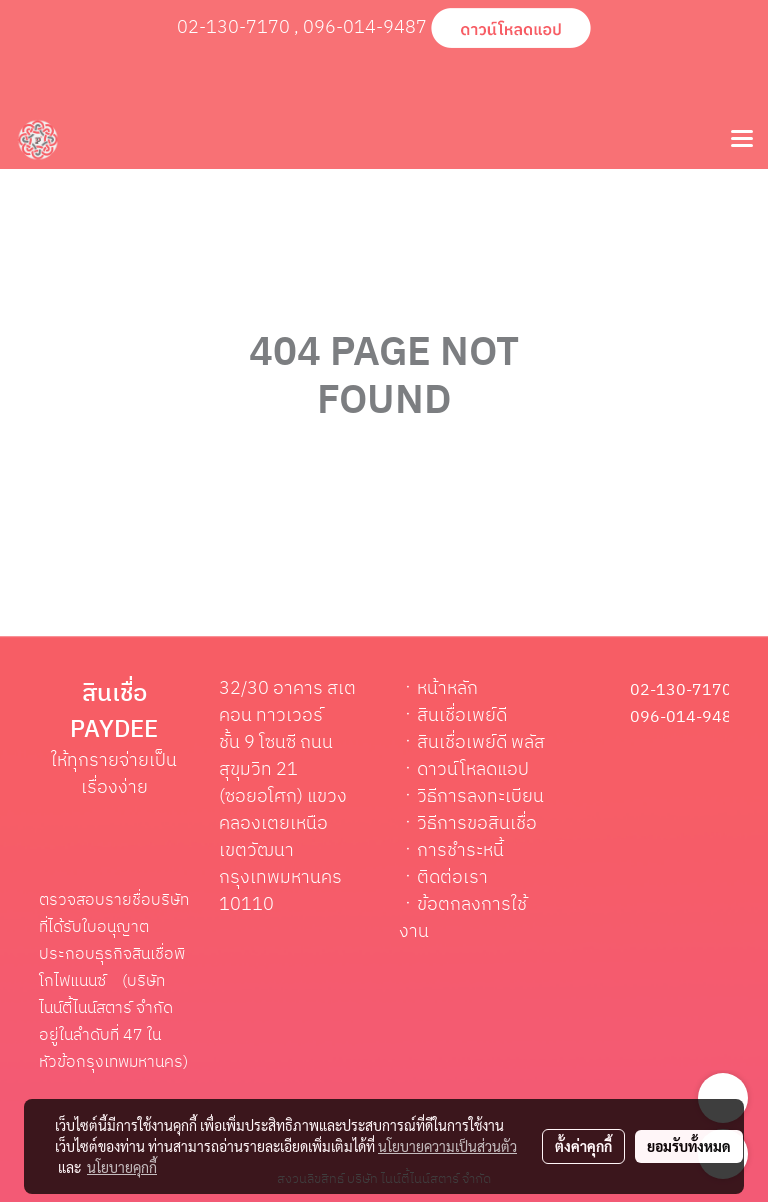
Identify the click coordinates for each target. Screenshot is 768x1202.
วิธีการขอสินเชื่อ (477, 824)
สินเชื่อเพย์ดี (462, 716)
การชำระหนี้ (460, 851)
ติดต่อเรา (452, 878)
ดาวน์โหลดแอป (473, 770)
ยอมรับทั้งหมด (689, 1146)
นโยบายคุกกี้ (122, 1167)
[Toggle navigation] (742, 140)
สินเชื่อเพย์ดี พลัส (481, 743)
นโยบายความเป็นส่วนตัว (447, 1146)
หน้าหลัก (447, 689)
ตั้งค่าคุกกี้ (583, 1146)
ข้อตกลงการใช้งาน (463, 918)
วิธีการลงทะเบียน (480, 797)
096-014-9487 (365, 28)
